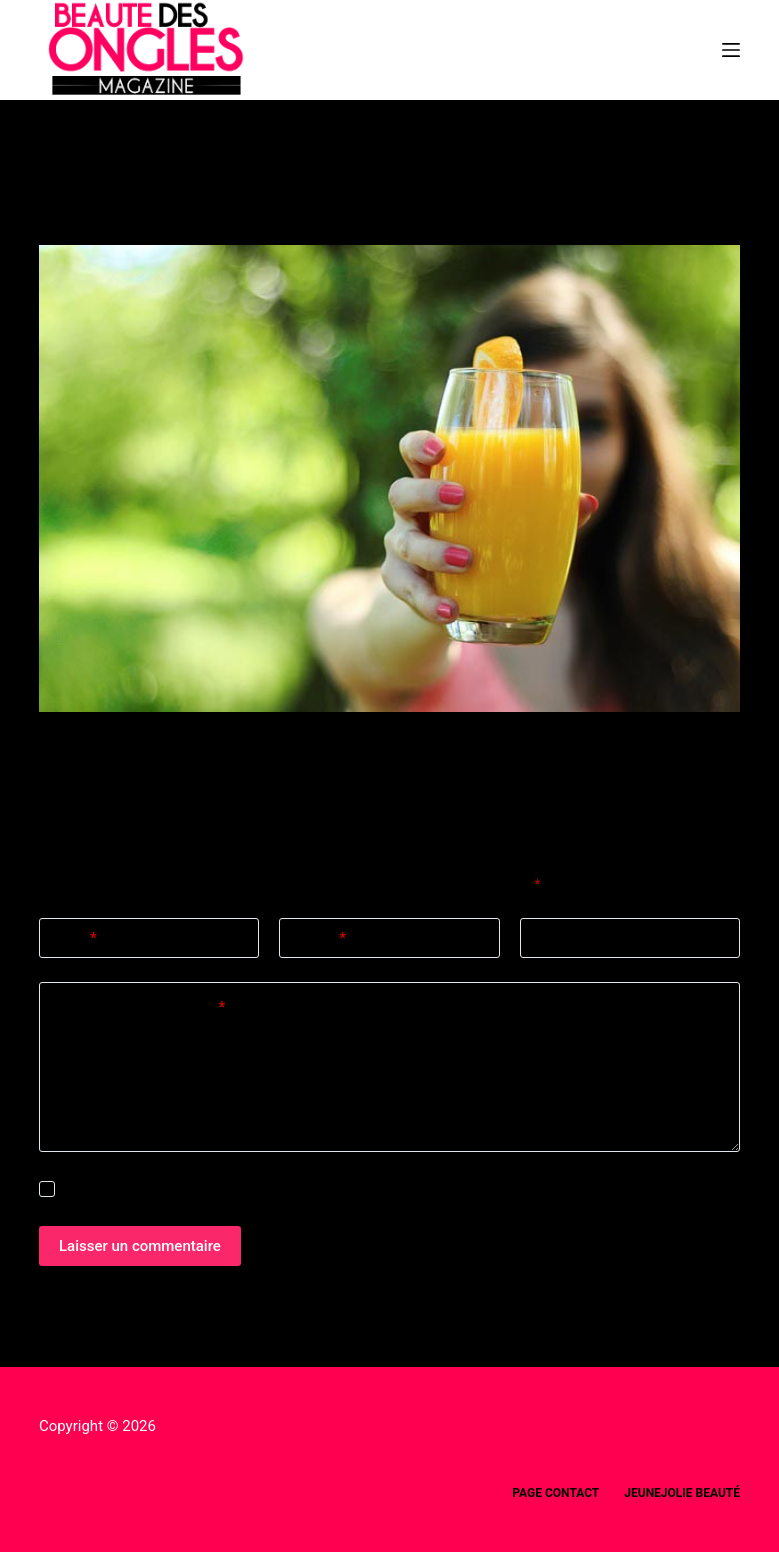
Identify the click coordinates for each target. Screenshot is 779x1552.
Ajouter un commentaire (139, 1007)
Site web (563, 938)
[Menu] (731, 50)
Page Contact (555, 1493)
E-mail (320, 938)
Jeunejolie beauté (682, 1493)
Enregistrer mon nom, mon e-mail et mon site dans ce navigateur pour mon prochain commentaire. (347, 1189)
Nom (75, 938)
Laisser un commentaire (140, 1246)
